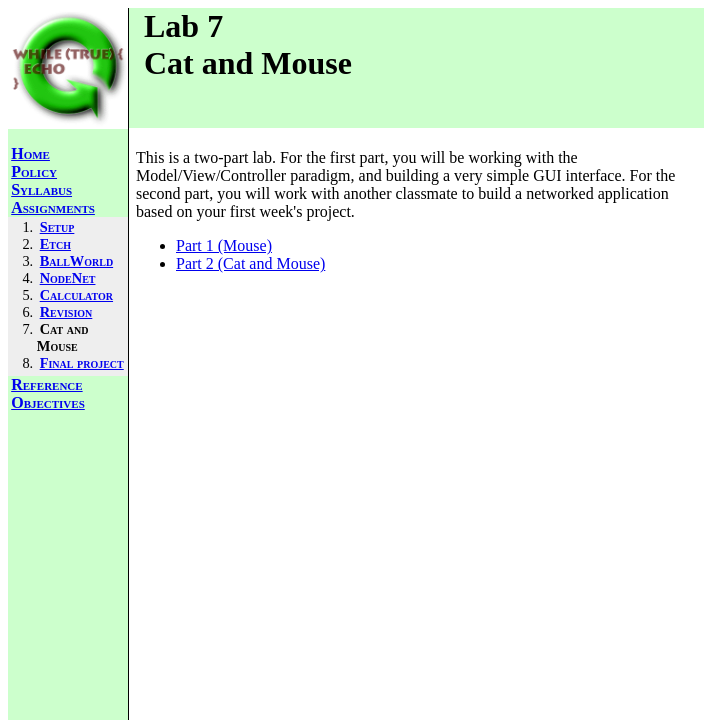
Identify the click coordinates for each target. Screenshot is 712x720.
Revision (66, 312)
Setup (57, 227)
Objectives (48, 402)
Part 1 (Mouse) (224, 245)
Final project (82, 363)
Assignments (53, 207)
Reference (46, 384)
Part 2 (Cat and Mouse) (250, 263)
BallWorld (76, 261)
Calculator (76, 295)
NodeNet (68, 278)
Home (30, 153)
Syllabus (41, 189)
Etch (55, 244)
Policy (34, 171)
